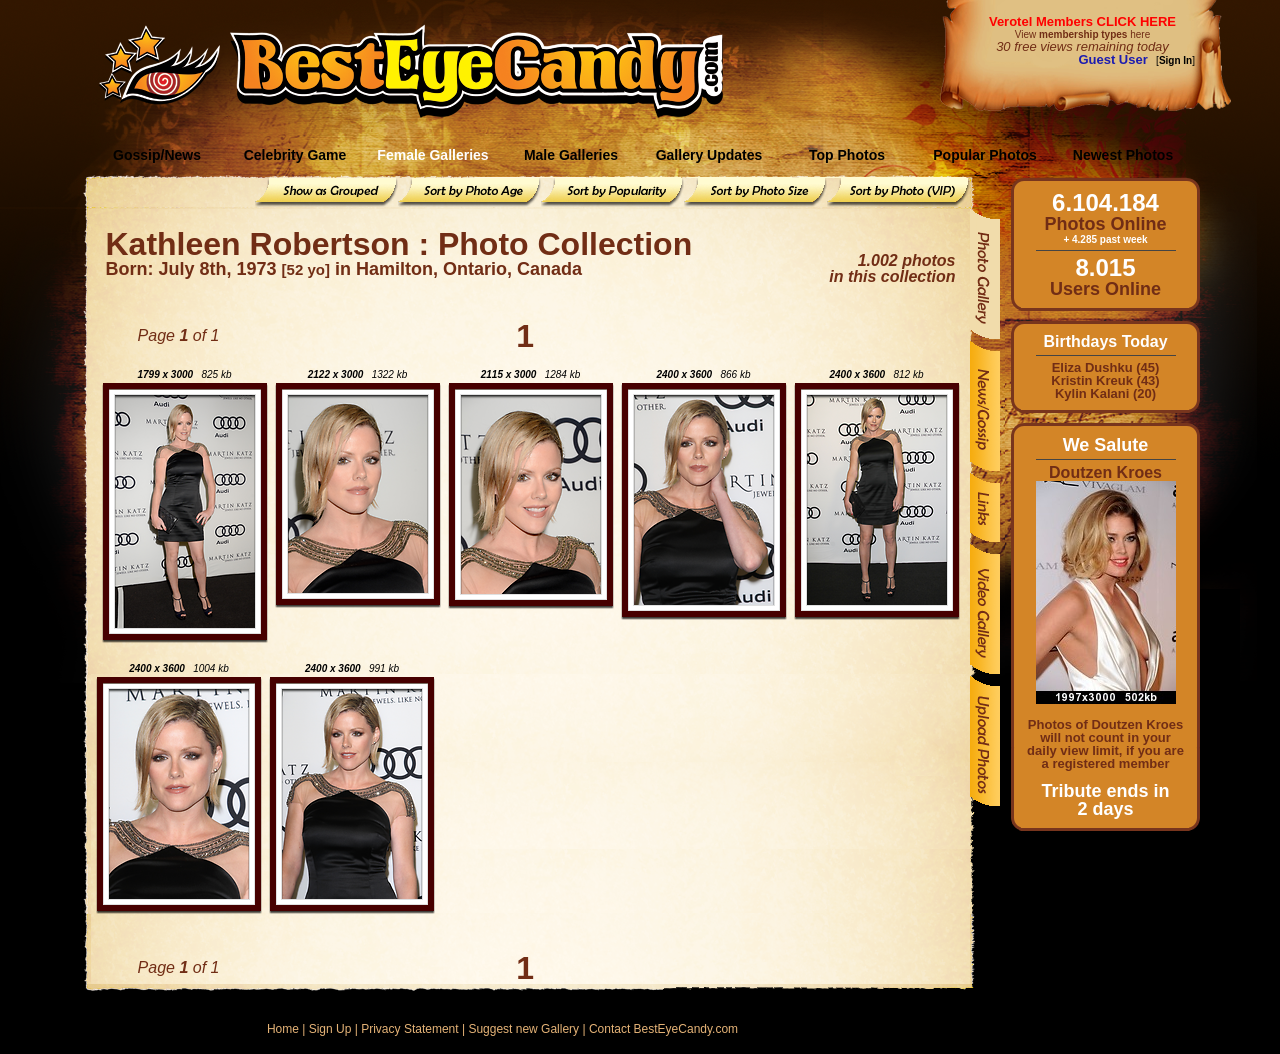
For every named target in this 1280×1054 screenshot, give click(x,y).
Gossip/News (157, 155)
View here (1082, 34)
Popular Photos (984, 155)
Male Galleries (571, 155)
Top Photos (847, 155)
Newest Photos (1123, 155)
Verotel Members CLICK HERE (1082, 21)
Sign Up (330, 1029)
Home (283, 1029)
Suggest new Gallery (523, 1029)
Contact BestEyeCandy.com (663, 1029)
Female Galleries (432, 155)
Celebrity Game (295, 155)
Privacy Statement (409, 1029)
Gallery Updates (709, 155)
